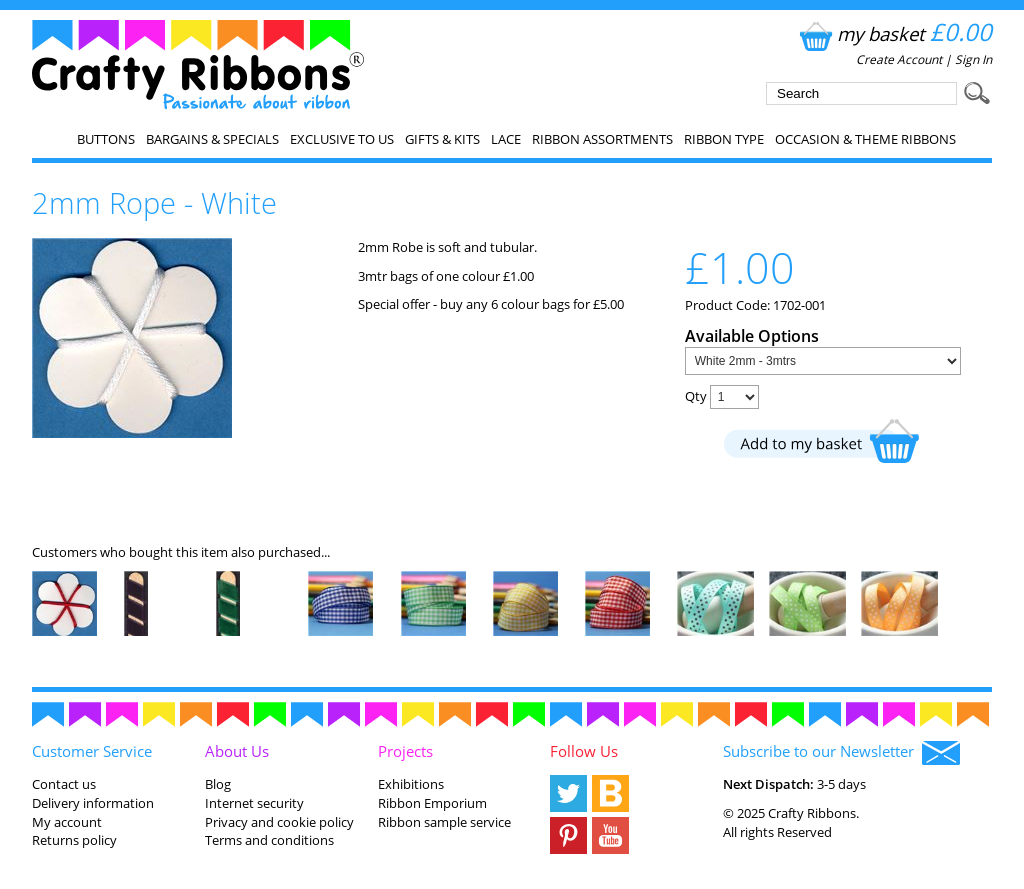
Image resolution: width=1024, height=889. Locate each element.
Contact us (64, 784)
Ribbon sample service (444, 822)
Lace (506, 139)
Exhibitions (411, 784)
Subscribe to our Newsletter (841, 753)
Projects (405, 751)
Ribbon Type (724, 139)
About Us (237, 751)
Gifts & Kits (442, 139)
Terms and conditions (269, 840)
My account (67, 822)
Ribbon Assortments (602, 139)
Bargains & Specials (212, 139)
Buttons (106, 139)
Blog (218, 784)
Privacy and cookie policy (279, 822)
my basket (893, 33)
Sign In (973, 59)
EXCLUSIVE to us (342, 139)
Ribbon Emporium (432, 803)
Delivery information (93, 803)
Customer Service (92, 751)
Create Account (899, 59)
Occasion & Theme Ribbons (865, 139)
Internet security (254, 803)
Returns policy (74, 840)
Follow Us (584, 751)
